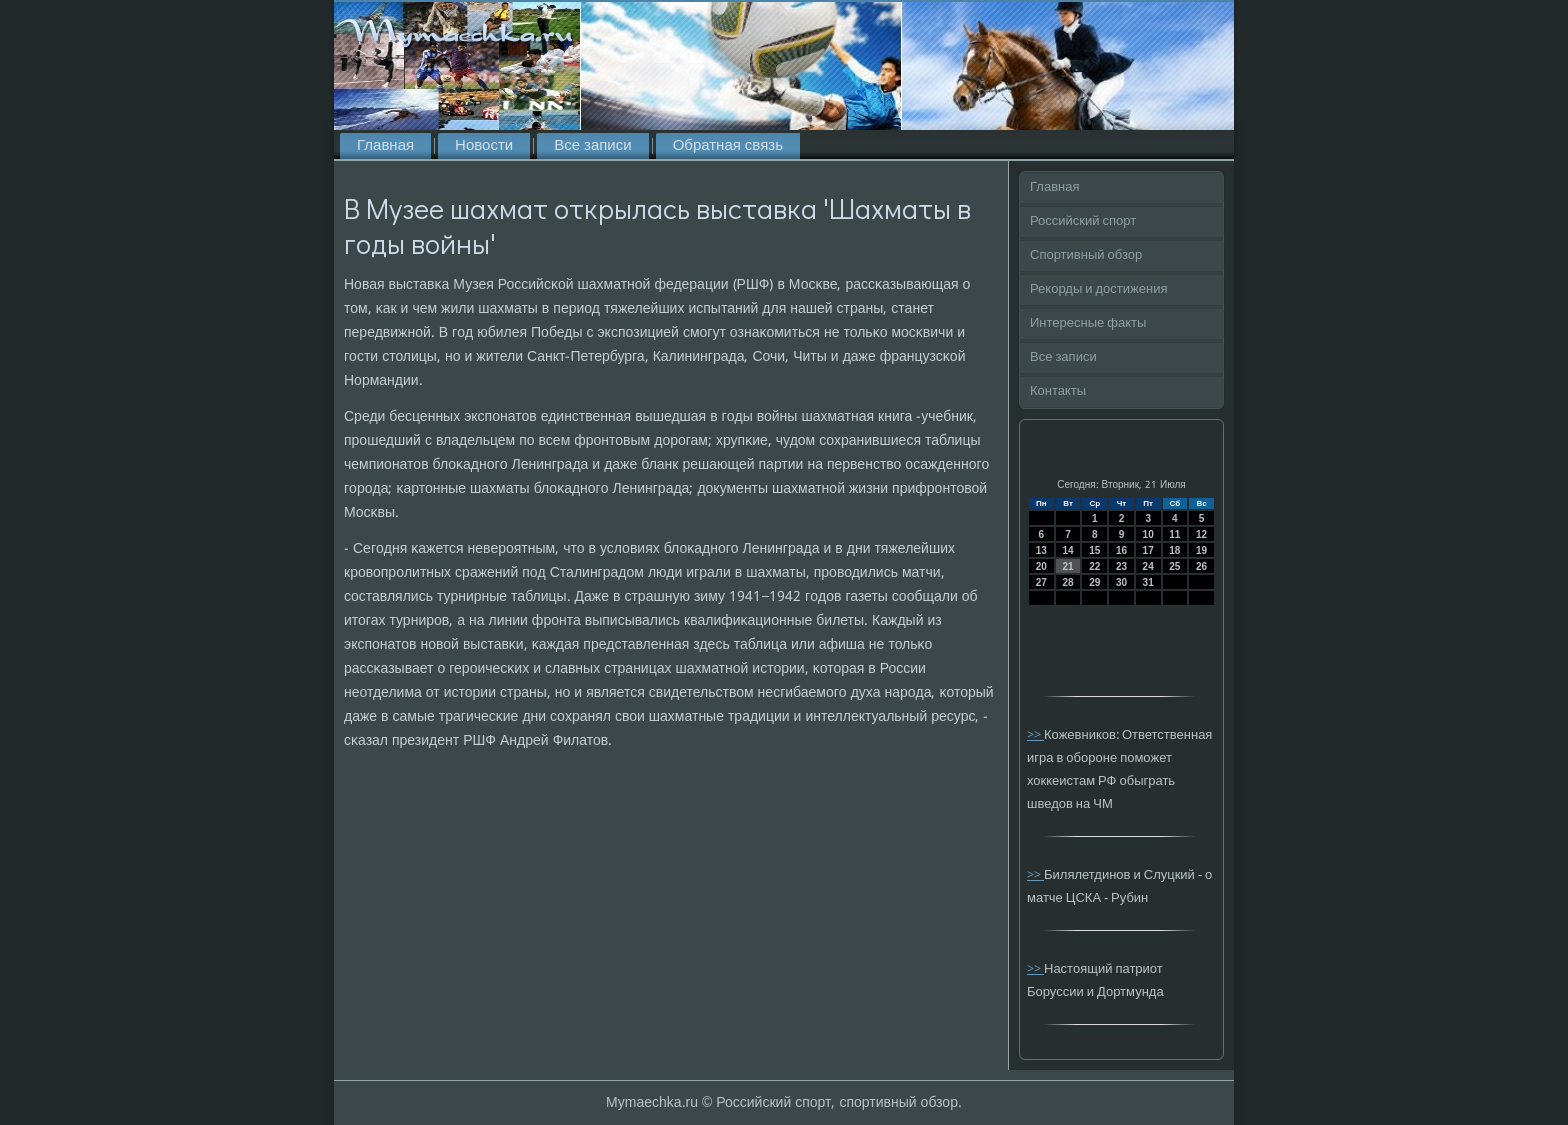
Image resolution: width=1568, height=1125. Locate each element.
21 (1067, 566)
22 (1094, 566)
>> (1035, 735)
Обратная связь (728, 146)
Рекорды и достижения (1098, 289)
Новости (484, 146)
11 (1174, 534)
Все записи (592, 146)
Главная (385, 146)
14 (1067, 550)
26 (1201, 566)
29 (1094, 582)
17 (1148, 550)
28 (1067, 582)
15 (1094, 550)
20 (1041, 566)
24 (1148, 566)
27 (1041, 582)
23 (1121, 566)
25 (1174, 566)
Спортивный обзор (1086, 255)
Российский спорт (1083, 221)
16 (1121, 550)
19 (1201, 550)
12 (1201, 534)
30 (1121, 582)
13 (1041, 550)
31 (1148, 582)
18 (1174, 550)
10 (1148, 534)
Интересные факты (1088, 323)
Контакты (1058, 391)
